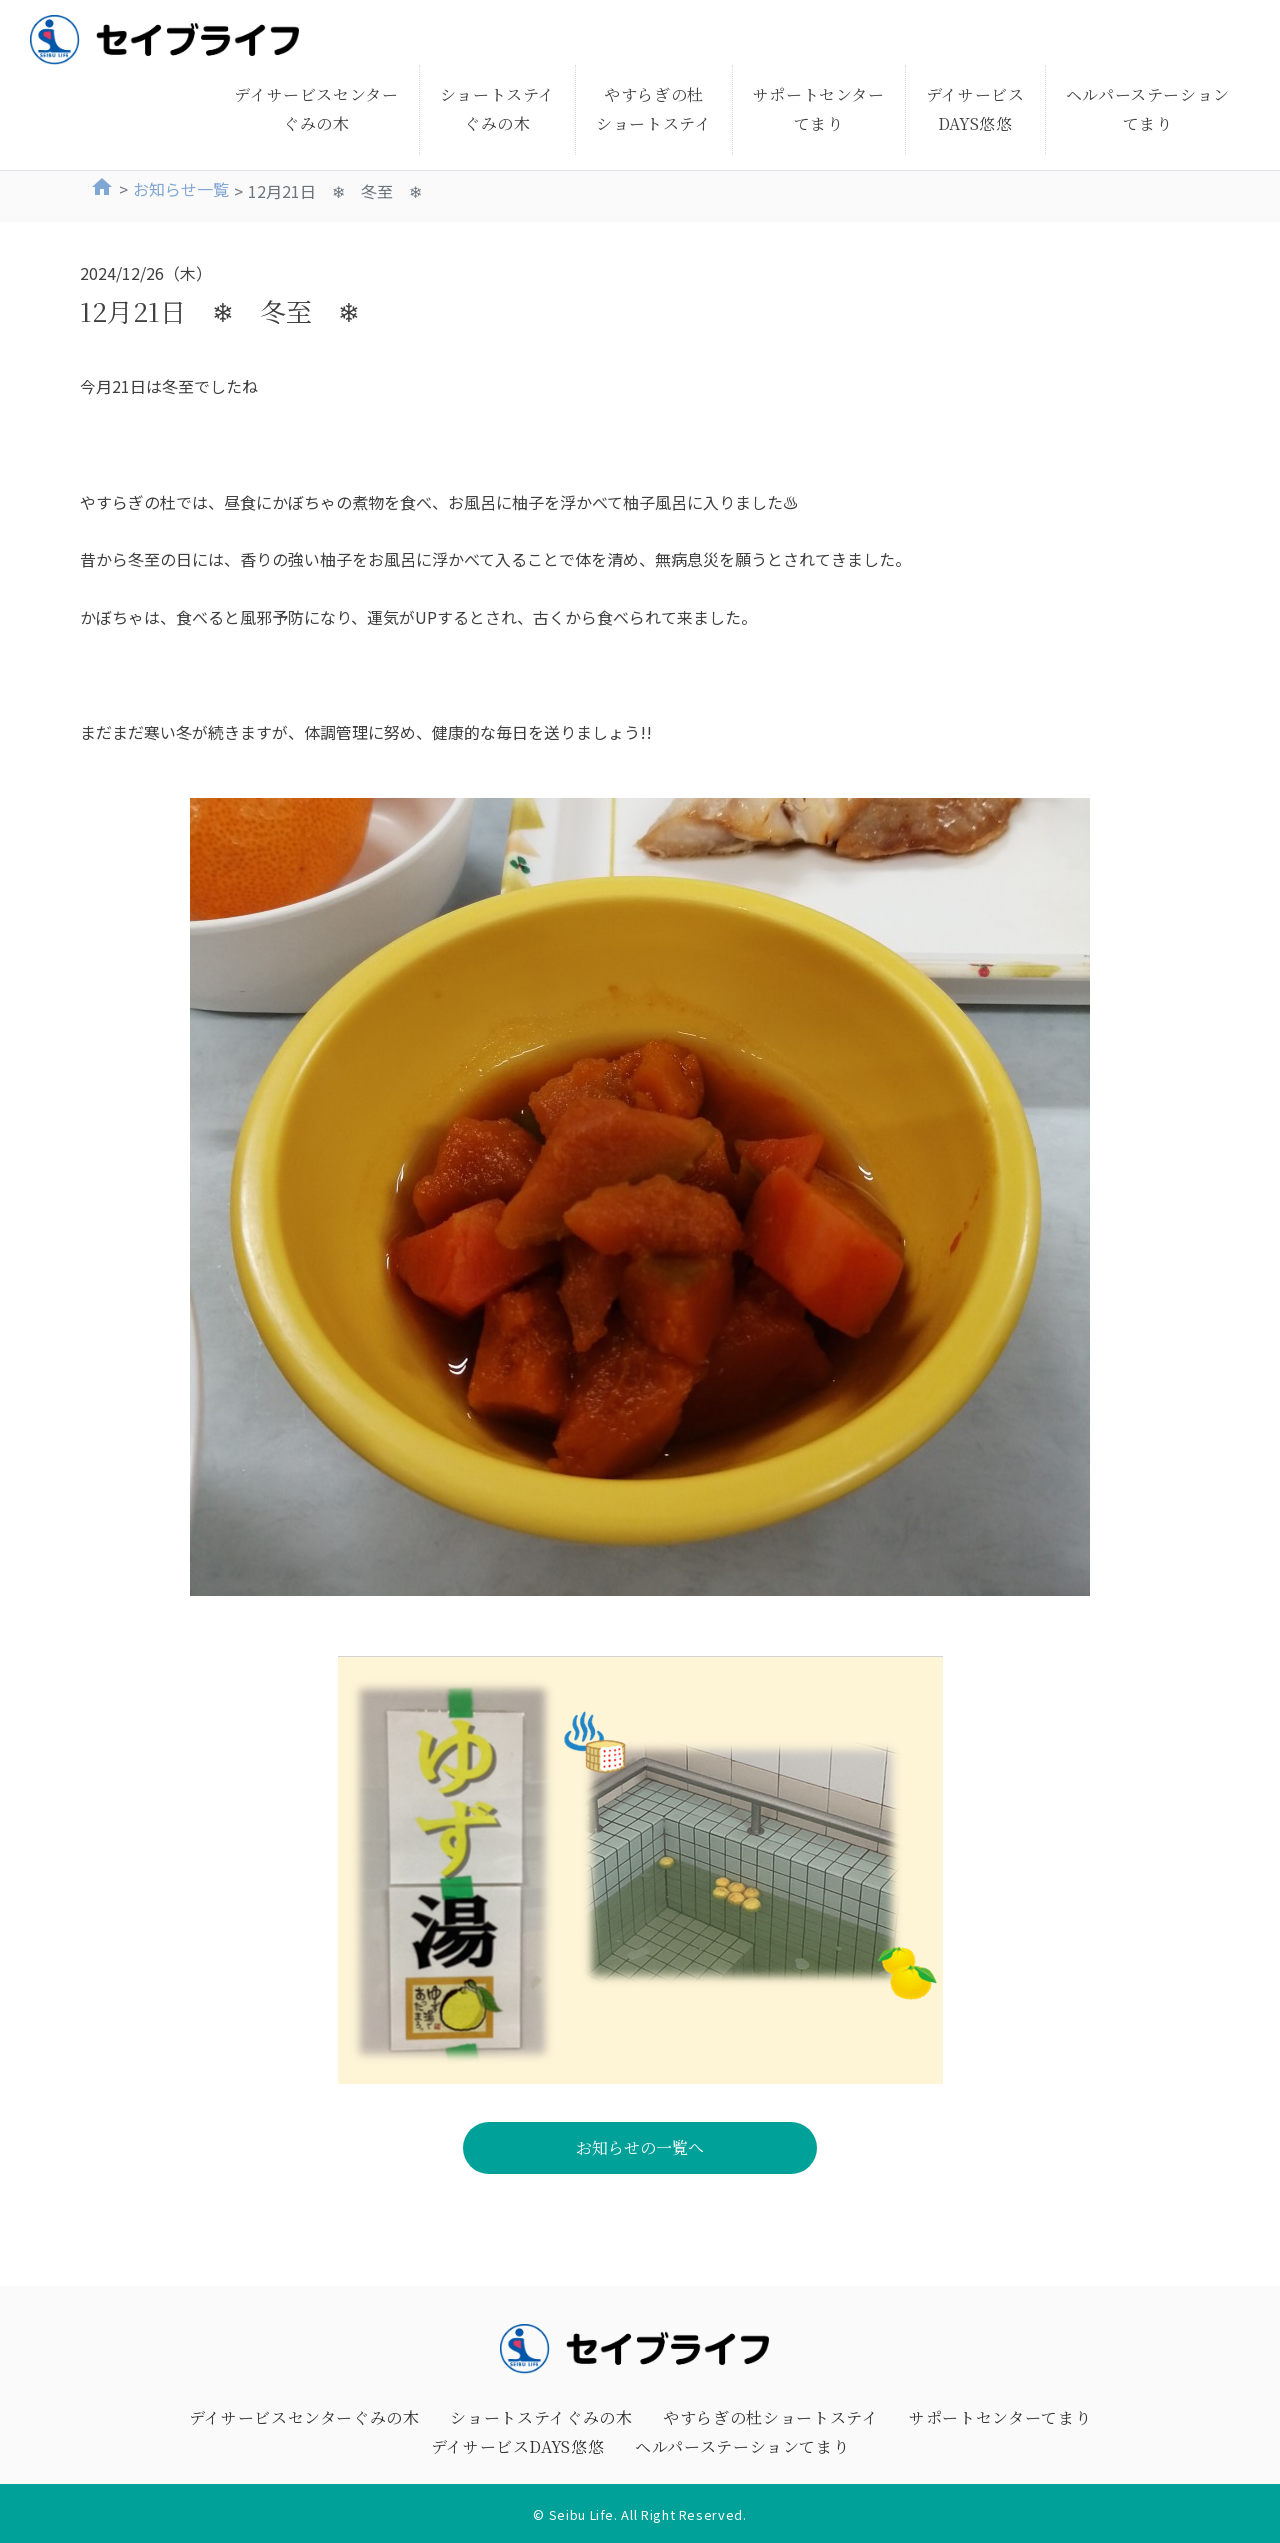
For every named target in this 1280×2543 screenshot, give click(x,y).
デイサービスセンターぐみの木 (316, 109)
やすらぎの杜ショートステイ (653, 109)
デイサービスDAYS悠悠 (975, 109)
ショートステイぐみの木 (497, 109)
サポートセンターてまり (819, 109)
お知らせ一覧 (181, 189)
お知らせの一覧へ (640, 2147)
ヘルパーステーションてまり (1148, 109)
